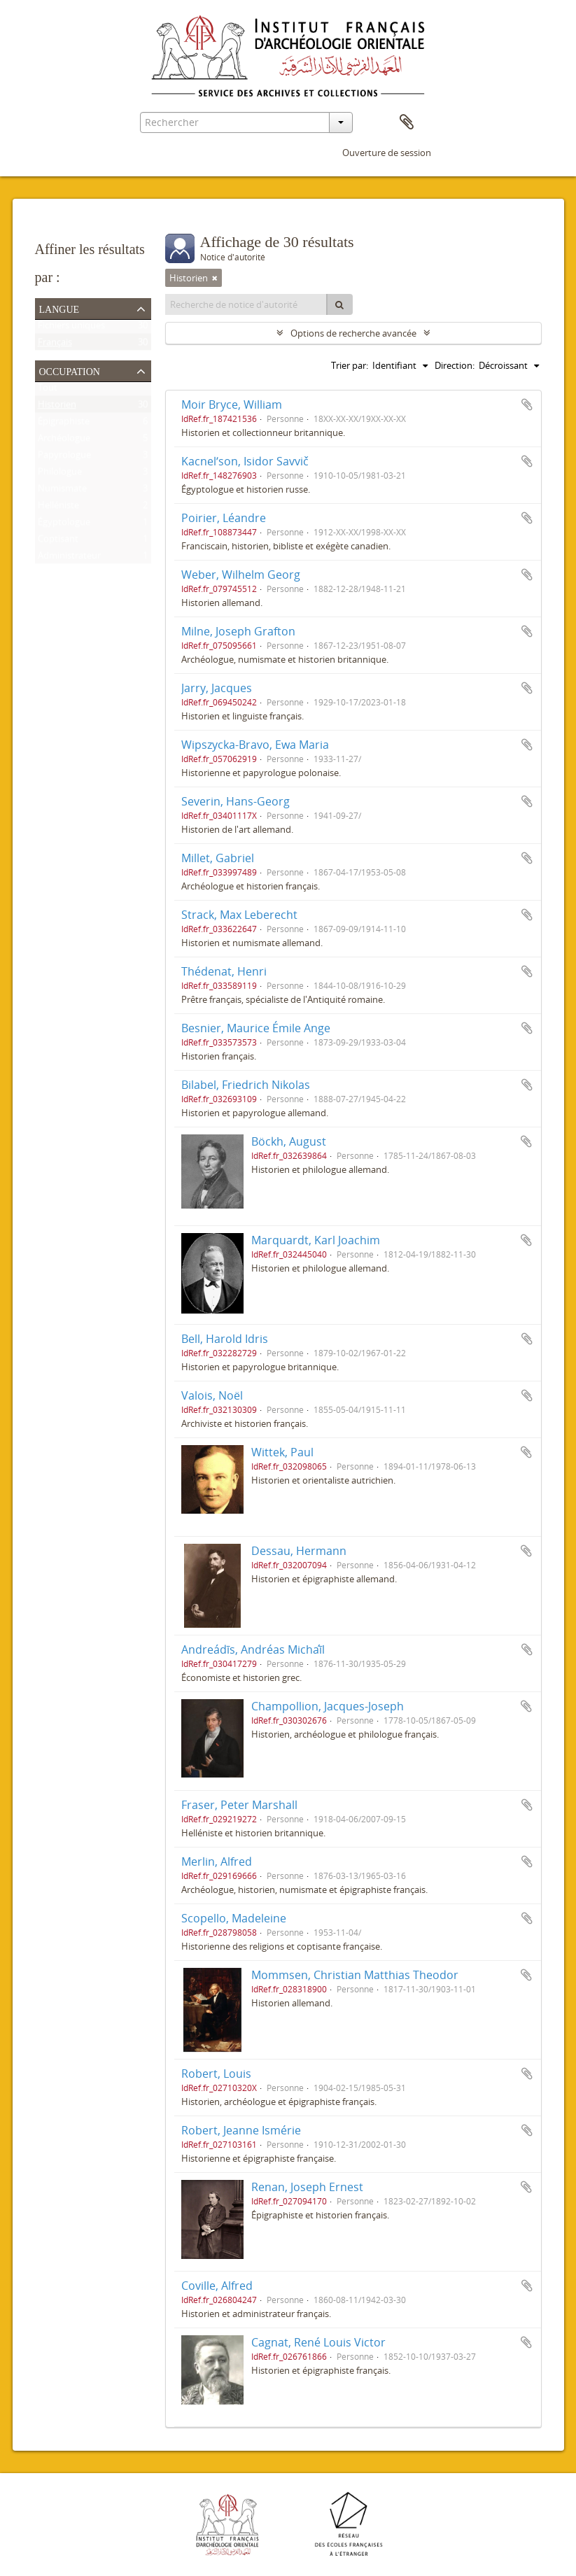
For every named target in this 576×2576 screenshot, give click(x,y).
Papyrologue (64, 457)
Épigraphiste (64, 424)
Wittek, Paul (282, 1452)
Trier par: (349, 365)
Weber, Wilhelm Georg (240, 574)
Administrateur (69, 558)
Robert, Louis (216, 2073)
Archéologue (64, 441)
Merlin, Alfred (216, 1861)
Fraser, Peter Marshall (239, 1805)
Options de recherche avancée (353, 333)
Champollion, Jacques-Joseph (327, 1706)
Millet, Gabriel (217, 858)
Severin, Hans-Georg (235, 801)
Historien (57, 407)
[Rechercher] (339, 304)
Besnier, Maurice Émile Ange (255, 1028)
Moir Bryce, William (231, 404)
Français (55, 345)
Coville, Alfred (217, 2285)
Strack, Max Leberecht (239, 914)
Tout (47, 390)
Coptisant (58, 541)
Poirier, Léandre (223, 518)
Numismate (62, 491)
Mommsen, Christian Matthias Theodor (354, 1975)
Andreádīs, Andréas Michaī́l (253, 1649)
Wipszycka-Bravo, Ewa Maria (255, 744)
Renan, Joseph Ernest (307, 2187)
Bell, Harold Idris (224, 1338)
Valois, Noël (212, 1395)
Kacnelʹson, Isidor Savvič (245, 461)
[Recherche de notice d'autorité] (246, 304)
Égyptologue (64, 525)
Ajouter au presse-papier (527, 404)
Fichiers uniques (71, 328)
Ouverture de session (386, 152)
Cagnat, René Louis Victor (318, 2342)
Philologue (60, 474)
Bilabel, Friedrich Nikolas (245, 1084)
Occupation (69, 370)
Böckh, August (288, 1141)
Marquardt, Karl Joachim (315, 1240)
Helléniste (58, 508)
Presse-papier (406, 122)
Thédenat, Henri (224, 971)
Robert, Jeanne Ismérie (241, 2130)
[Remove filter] (215, 278)
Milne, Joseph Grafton (238, 631)
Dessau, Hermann (298, 1550)
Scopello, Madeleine (233, 1918)
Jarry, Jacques (216, 688)
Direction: (455, 365)
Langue (59, 308)
